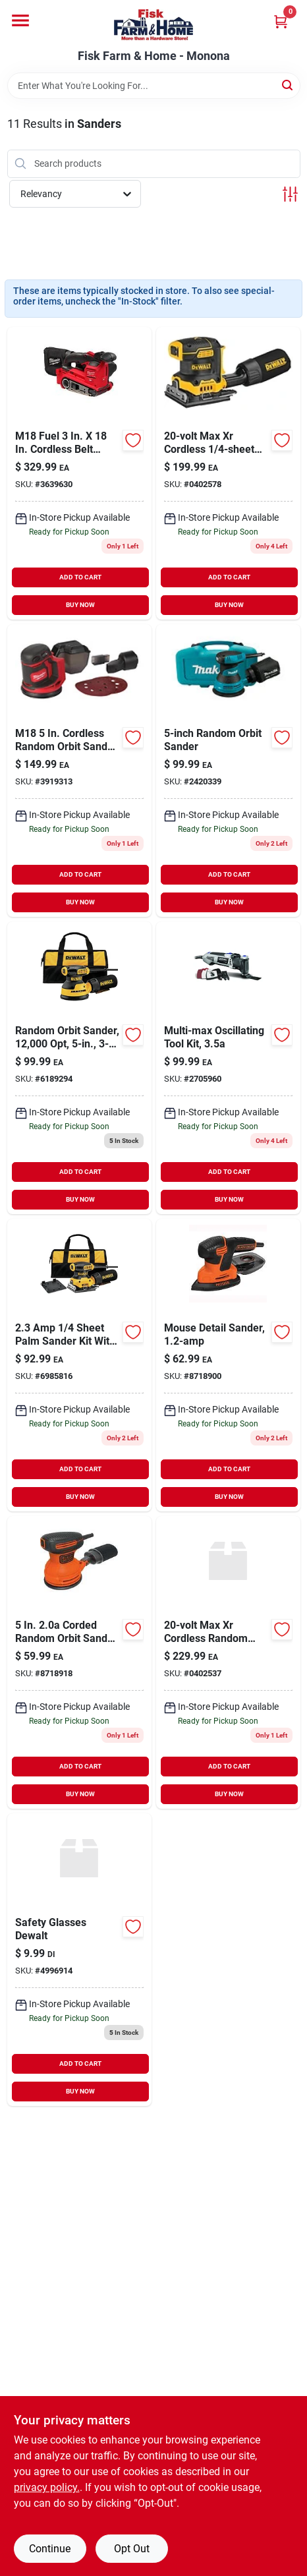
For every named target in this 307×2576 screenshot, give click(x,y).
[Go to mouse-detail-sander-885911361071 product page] (228, 1365)
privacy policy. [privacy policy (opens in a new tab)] (47, 2487)
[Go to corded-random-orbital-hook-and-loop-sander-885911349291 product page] (79, 1068)
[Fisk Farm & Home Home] (153, 24)
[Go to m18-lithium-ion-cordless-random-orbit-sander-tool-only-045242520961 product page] (79, 770)
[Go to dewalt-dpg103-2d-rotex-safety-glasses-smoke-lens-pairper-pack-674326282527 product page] (79, 1959)
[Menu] (20, 20)
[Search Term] (153, 86)
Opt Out (132, 2548)
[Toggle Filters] (290, 194)
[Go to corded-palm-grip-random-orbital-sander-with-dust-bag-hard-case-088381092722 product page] (228, 770)
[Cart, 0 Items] (280, 21)
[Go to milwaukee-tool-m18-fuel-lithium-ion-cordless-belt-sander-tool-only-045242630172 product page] (79, 473)
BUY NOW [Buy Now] (80, 604)
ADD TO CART (80, 577)
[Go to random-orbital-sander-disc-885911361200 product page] (79, 1662)
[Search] (288, 85)
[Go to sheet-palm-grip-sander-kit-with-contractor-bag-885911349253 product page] (79, 1365)
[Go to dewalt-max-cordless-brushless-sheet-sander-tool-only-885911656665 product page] (228, 473)
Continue (49, 2548)
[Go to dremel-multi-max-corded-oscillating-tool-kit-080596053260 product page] (228, 1068)
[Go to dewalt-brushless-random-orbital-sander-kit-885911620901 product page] (228, 1662)
